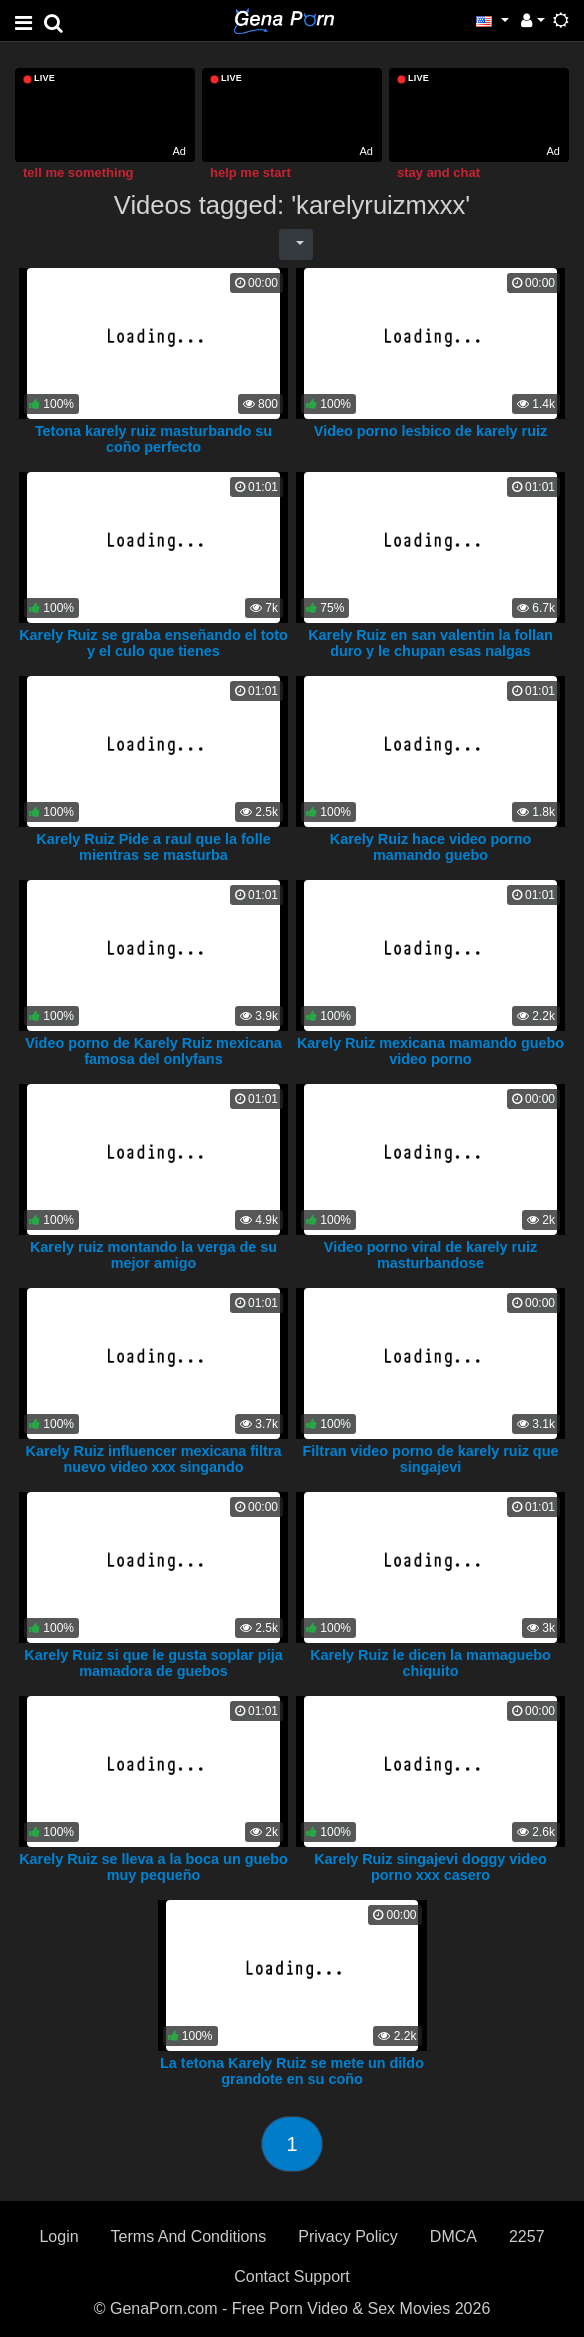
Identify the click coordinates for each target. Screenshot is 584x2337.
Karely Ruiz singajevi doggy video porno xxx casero (430, 1867)
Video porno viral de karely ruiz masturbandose (430, 1255)
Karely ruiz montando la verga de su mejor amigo (153, 1255)
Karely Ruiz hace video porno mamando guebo (431, 847)
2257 (527, 2236)
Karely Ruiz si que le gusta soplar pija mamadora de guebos (153, 1663)
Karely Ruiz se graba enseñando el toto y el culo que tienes (153, 643)
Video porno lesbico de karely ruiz (430, 431)
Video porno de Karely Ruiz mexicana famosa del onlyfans (153, 1051)
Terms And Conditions (189, 2236)
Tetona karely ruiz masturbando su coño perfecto (153, 439)
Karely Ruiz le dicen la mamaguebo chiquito (430, 1663)
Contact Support (292, 2276)
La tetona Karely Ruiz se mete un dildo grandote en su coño (292, 2071)
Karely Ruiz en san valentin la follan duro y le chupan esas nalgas (430, 643)
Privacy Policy (348, 2236)
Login (58, 2236)
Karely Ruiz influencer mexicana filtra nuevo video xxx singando (154, 1459)
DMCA (453, 2236)
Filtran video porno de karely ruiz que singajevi (431, 1459)
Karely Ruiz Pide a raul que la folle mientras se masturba (153, 847)
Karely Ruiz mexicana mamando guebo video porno (430, 1051)
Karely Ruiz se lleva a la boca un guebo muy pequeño (153, 1867)
